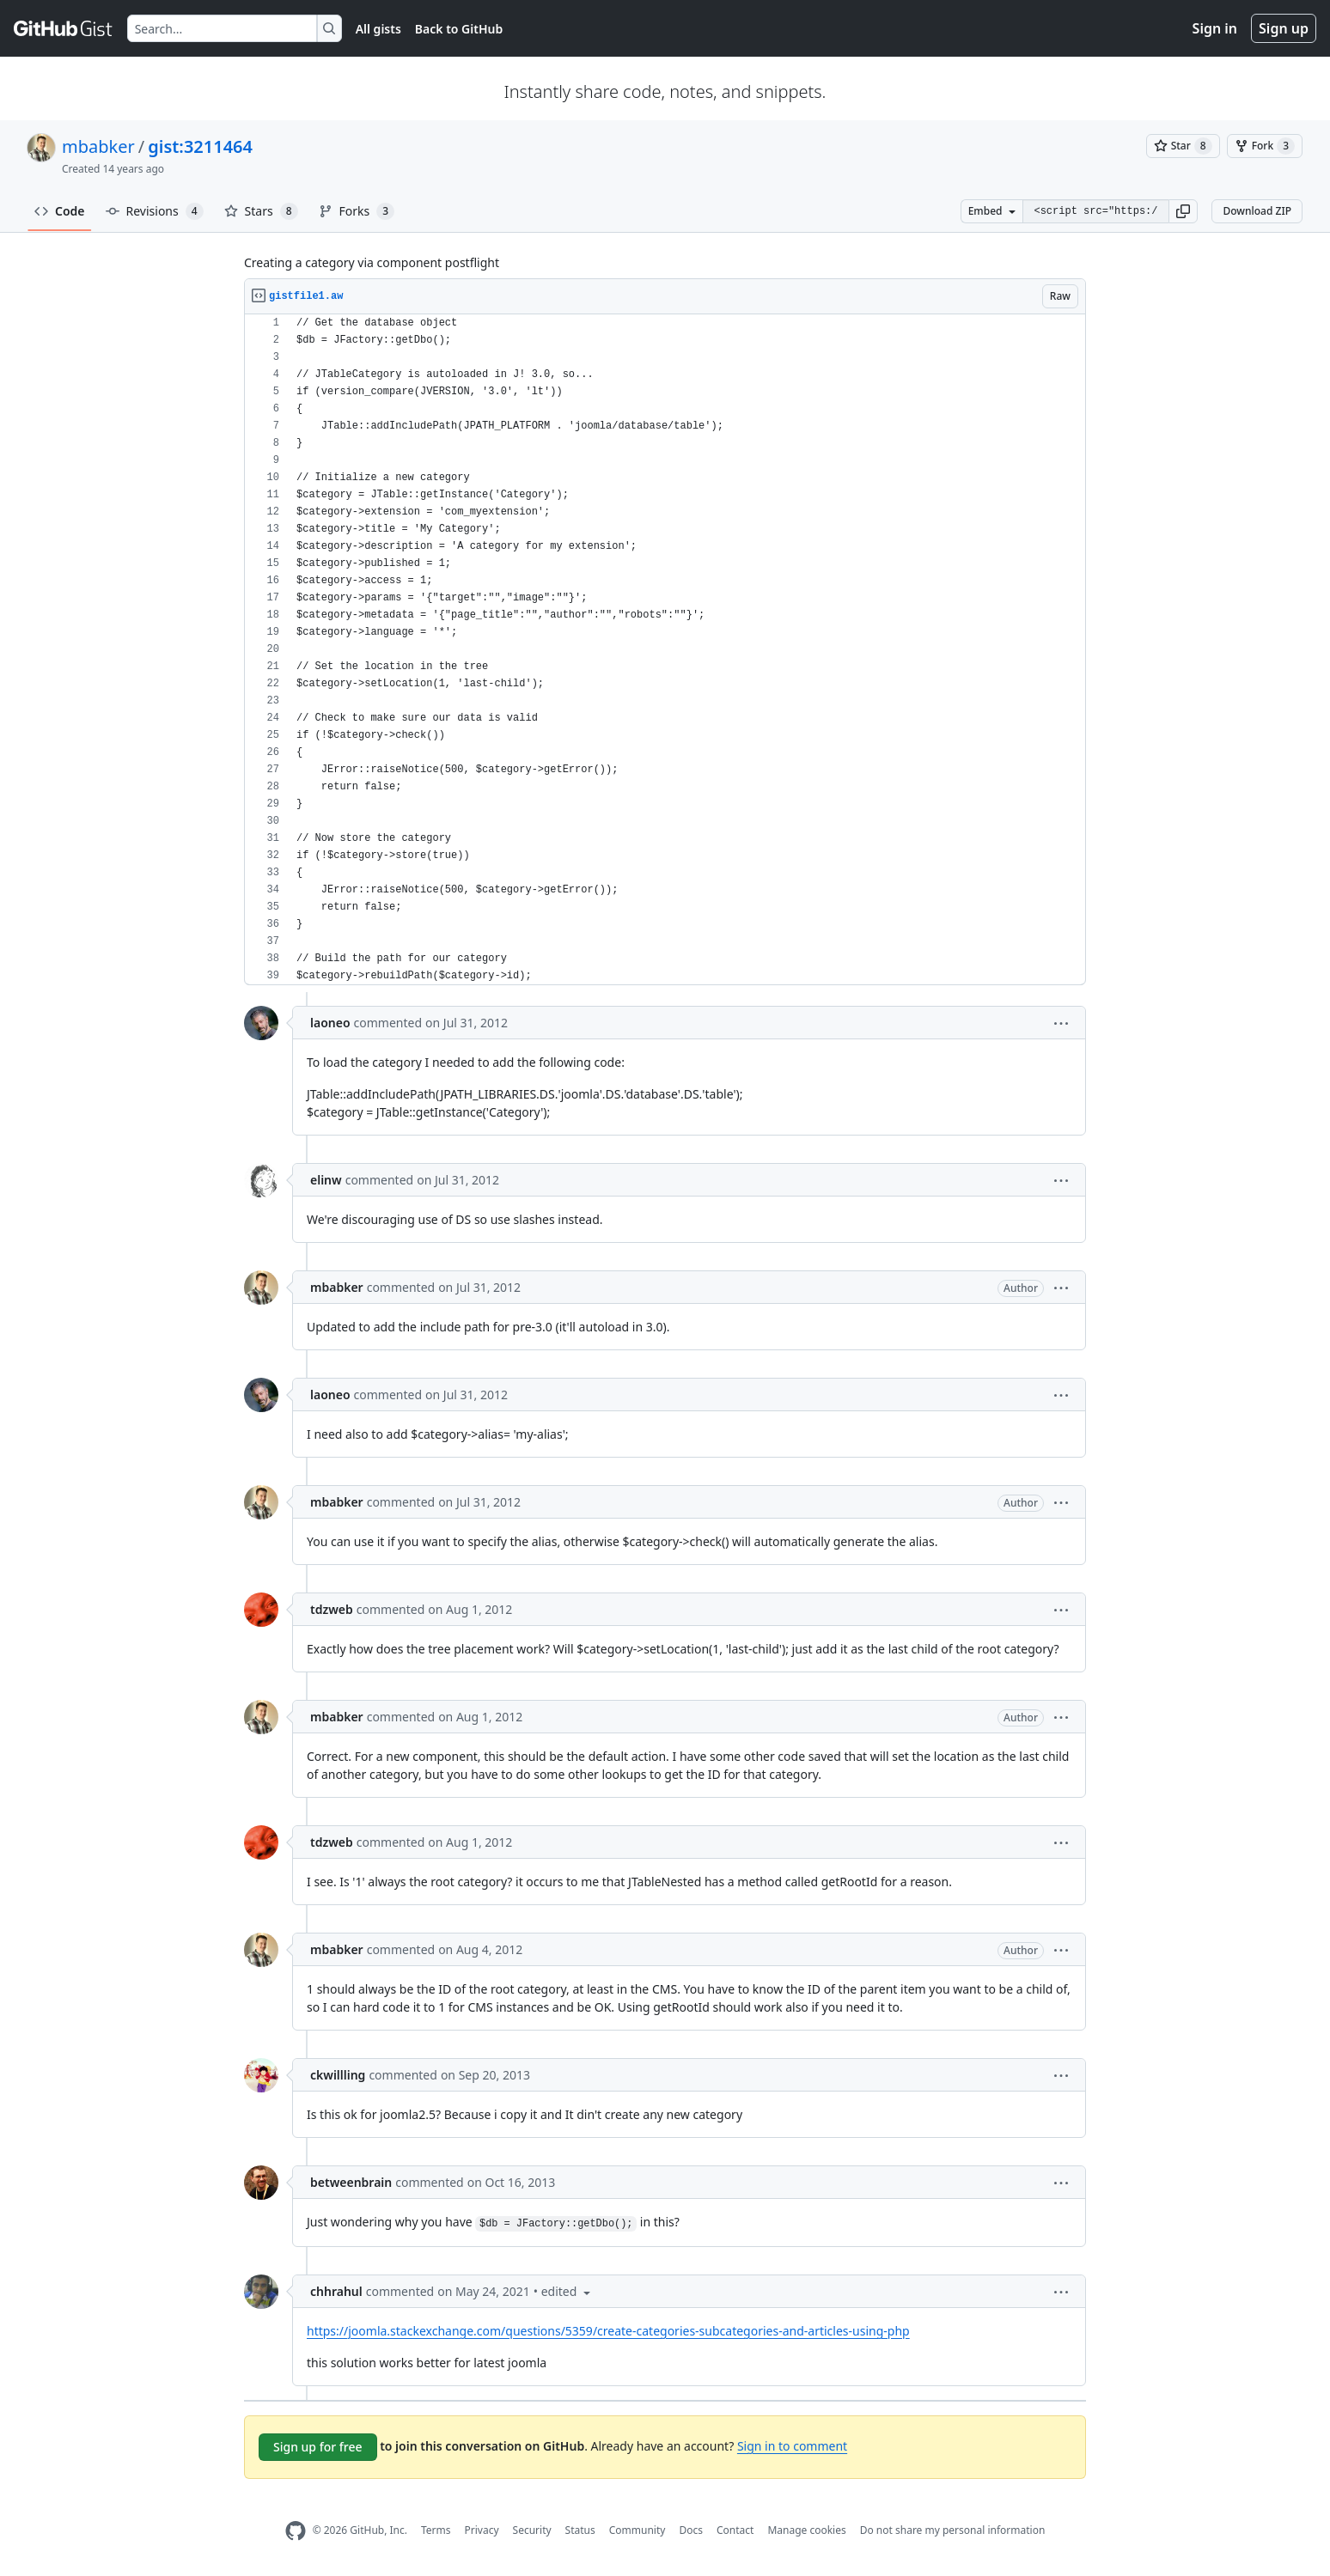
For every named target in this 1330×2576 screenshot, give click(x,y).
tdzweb (331, 1609)
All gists (378, 29)
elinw (326, 1180)
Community (637, 2530)
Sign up (1284, 28)
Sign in (1215, 28)
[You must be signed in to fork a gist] (1265, 146)
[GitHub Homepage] (295, 2531)
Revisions (155, 211)
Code (59, 211)
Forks (357, 211)
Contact (735, 2530)
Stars (261, 211)
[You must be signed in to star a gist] (1183, 146)
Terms (436, 2530)
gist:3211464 (200, 146)
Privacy (482, 2530)
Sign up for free (318, 2447)
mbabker (98, 146)
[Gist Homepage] (63, 28)
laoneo (330, 1022)
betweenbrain (351, 2182)
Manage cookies (806, 2530)
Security (532, 2530)
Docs (691, 2530)
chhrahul (336, 2291)
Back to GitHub (459, 29)
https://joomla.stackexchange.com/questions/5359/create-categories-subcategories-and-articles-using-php (608, 2331)
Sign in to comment (792, 2446)
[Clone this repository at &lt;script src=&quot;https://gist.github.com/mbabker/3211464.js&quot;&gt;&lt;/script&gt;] (1095, 211)
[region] (665, 649)
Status (580, 2530)
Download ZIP (1257, 211)
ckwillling (337, 2075)
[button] (1183, 211)
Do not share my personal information (953, 2530)
